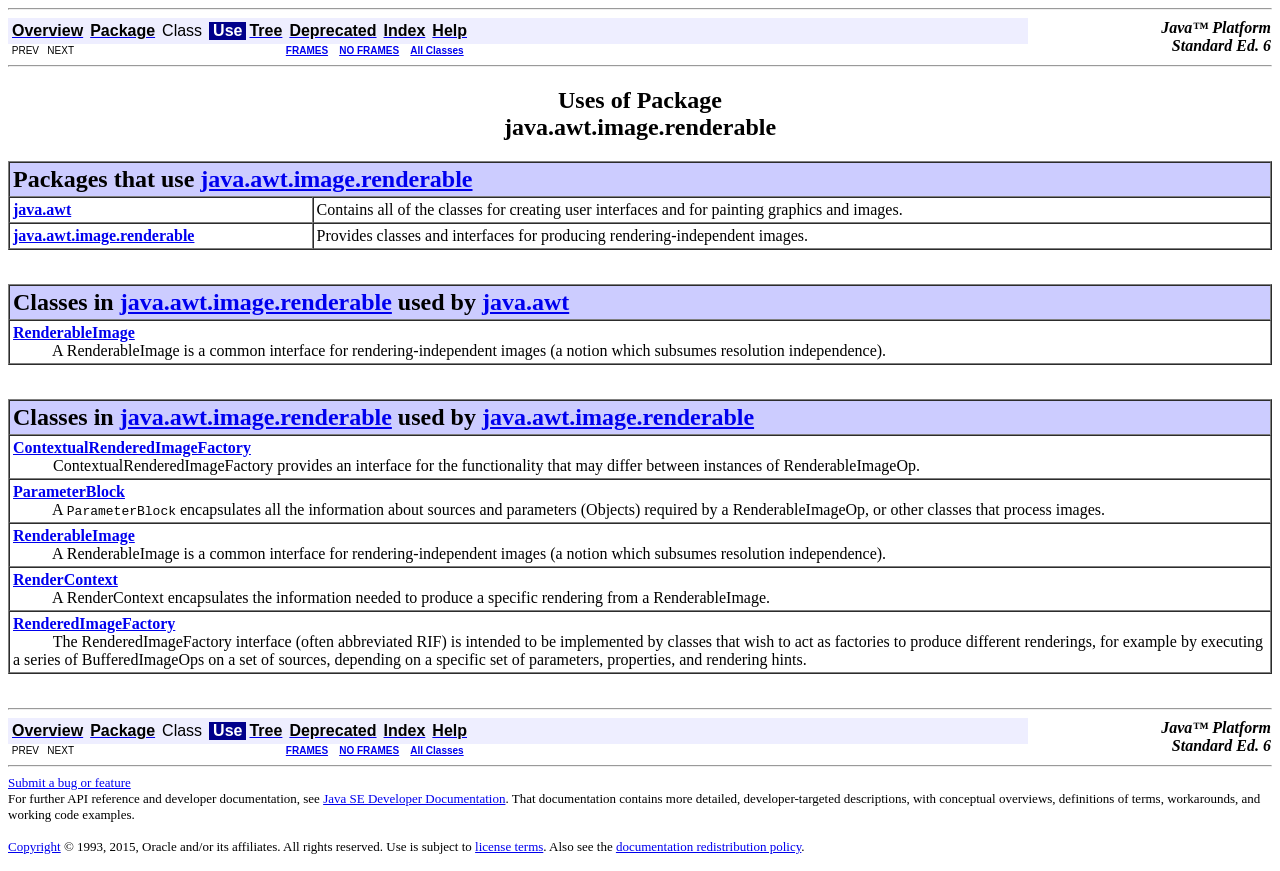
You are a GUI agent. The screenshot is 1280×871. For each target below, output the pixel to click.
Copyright (34, 846)
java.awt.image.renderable (336, 179)
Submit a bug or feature (69, 782)
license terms (509, 846)
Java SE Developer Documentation (414, 798)
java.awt (525, 302)
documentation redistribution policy (708, 846)
